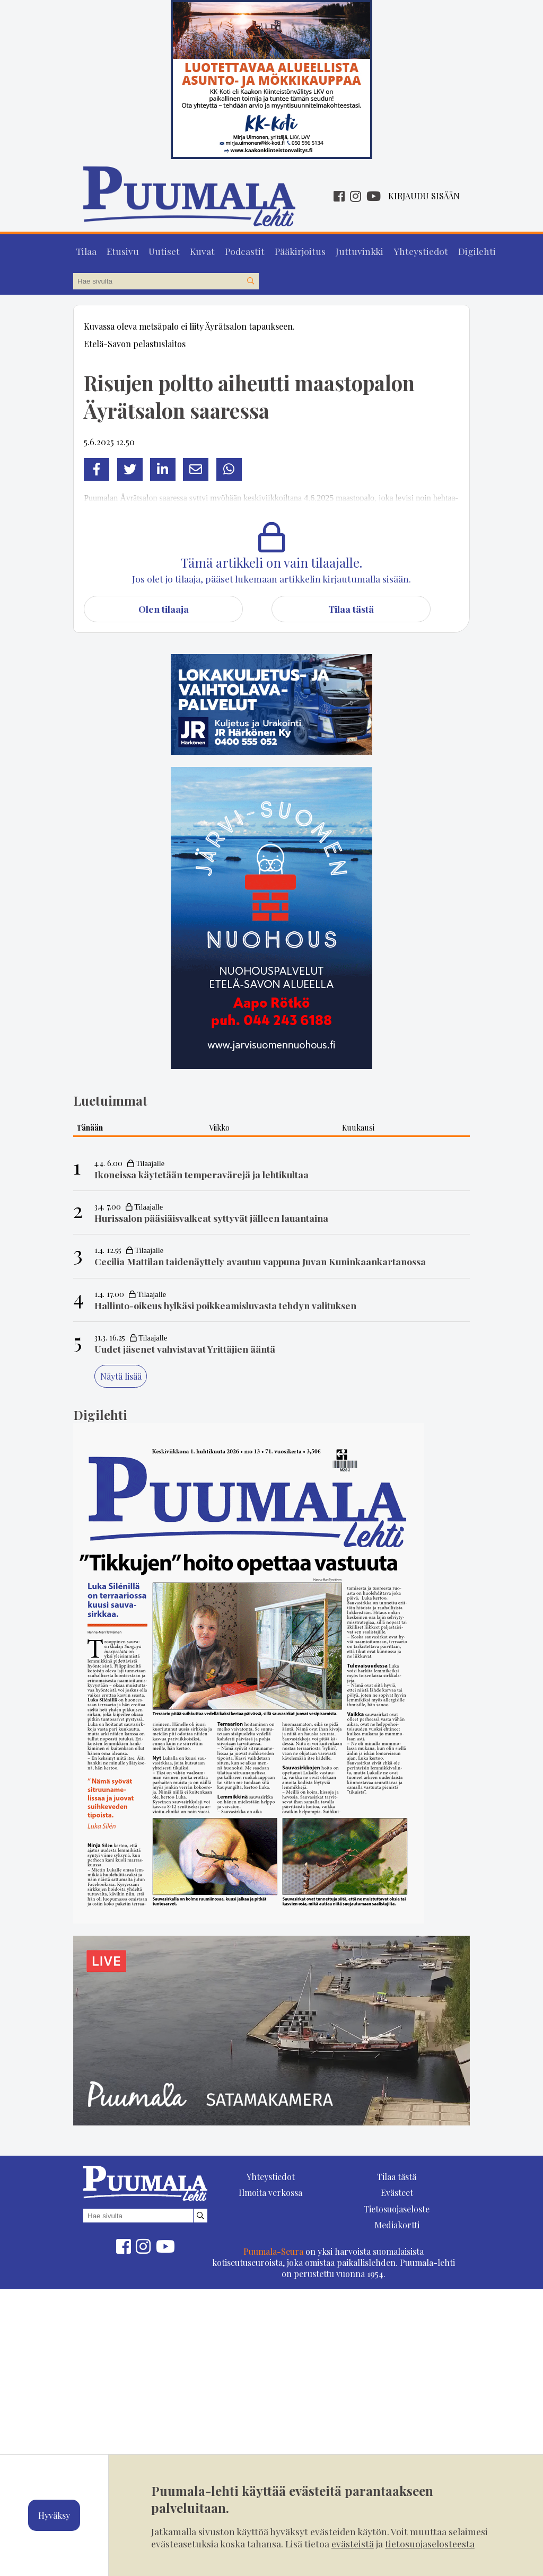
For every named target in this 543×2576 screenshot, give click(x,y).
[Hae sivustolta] (250, 279)
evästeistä (352, 2543)
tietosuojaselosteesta (430, 2543)
